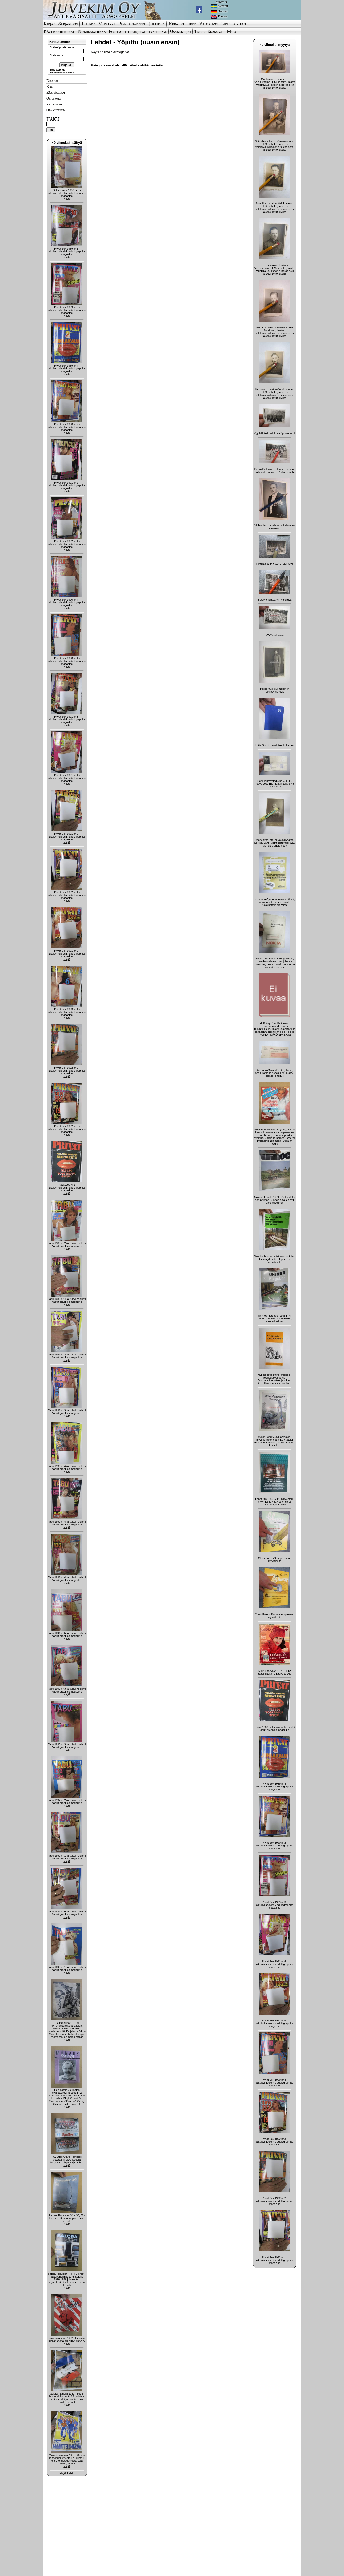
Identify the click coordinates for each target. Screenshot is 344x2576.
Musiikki (106, 24)
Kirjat (49, 24)
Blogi (50, 86)
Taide (199, 31)
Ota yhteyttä (56, 110)
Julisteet (157, 24)
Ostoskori (53, 98)
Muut (232, 31)
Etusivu (52, 80)
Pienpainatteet (131, 24)
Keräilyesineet (182, 24)
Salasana (56, 55)
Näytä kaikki (66, 2473)
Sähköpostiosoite (62, 47)
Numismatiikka (92, 31)
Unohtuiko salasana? (62, 72)
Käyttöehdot (55, 92)
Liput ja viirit (233, 24)
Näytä (66, 198)
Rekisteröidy (57, 69)
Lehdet (88, 24)
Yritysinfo (54, 104)
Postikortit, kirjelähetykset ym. (138, 31)
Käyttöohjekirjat (59, 31)
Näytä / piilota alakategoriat (110, 52)
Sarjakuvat (68, 24)
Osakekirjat (180, 31)
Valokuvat (208, 24)
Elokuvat (215, 31)
